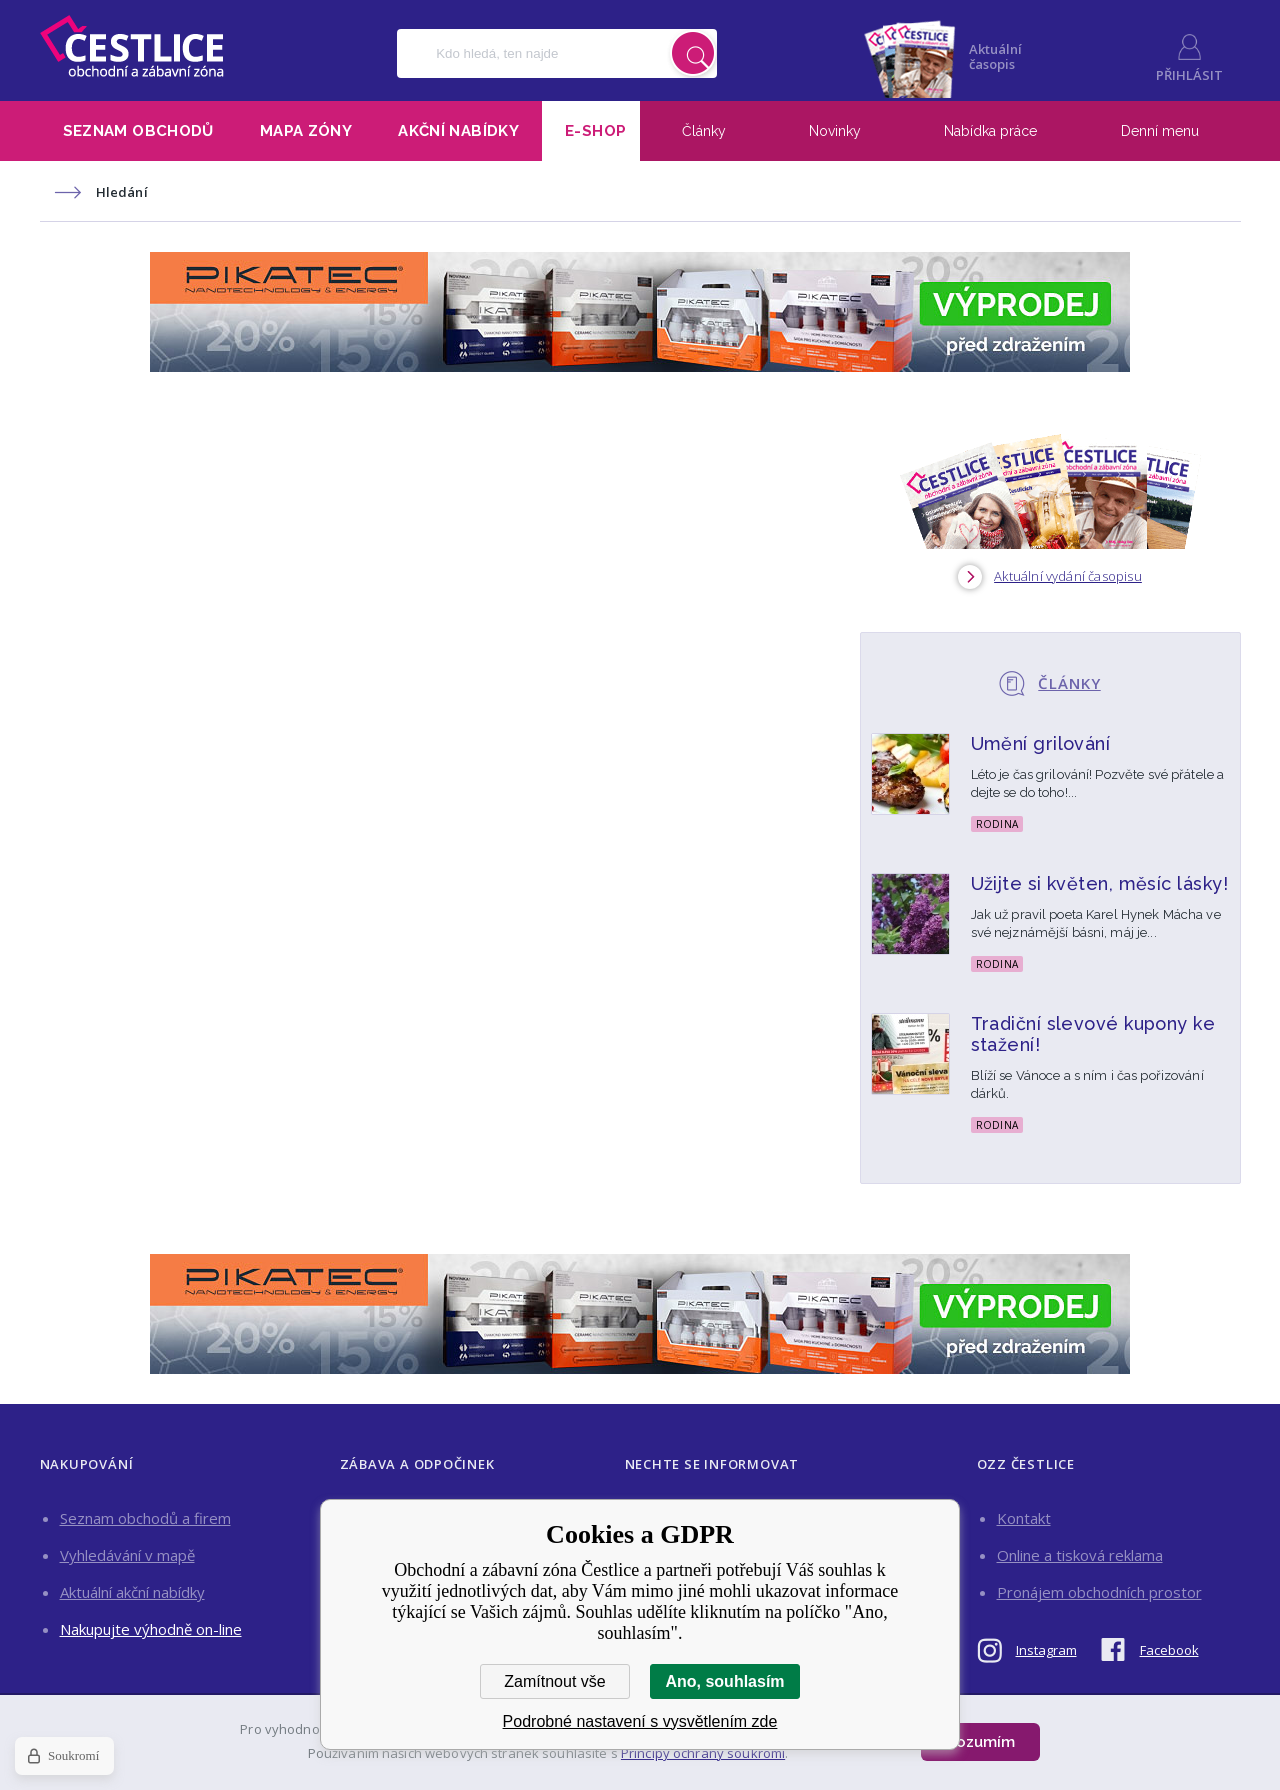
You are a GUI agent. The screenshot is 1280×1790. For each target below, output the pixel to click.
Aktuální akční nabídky (132, 1592)
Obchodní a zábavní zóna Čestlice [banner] (132, 46)
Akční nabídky (458, 131)
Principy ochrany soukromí (703, 1753)
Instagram (1046, 1650)
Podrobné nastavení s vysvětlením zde (640, 1721)
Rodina (997, 824)
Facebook (1169, 1650)
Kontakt (1024, 1518)
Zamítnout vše (554, 1681)
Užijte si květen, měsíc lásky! (1100, 883)
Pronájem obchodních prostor (1099, 1592)
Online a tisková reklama (1080, 1555)
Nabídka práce (990, 131)
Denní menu (1160, 131)
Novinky (835, 131)
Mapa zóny (306, 131)
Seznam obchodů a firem (145, 1518)
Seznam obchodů (138, 131)
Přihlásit (1189, 75)
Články (704, 131)
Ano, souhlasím (724, 1681)
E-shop (595, 131)
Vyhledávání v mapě (127, 1555)
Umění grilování (1041, 743)
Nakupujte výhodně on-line (151, 1629)
